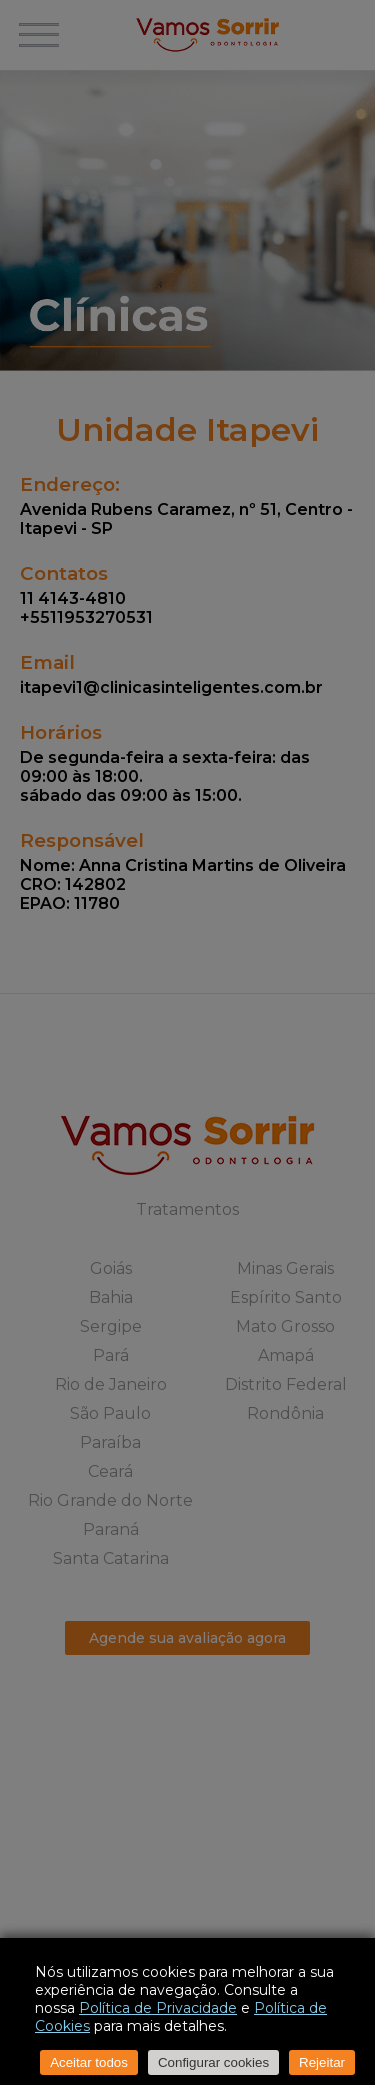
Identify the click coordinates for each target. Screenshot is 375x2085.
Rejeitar (322, 2062)
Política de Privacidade (158, 2008)
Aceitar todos (89, 2062)
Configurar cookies (213, 2062)
